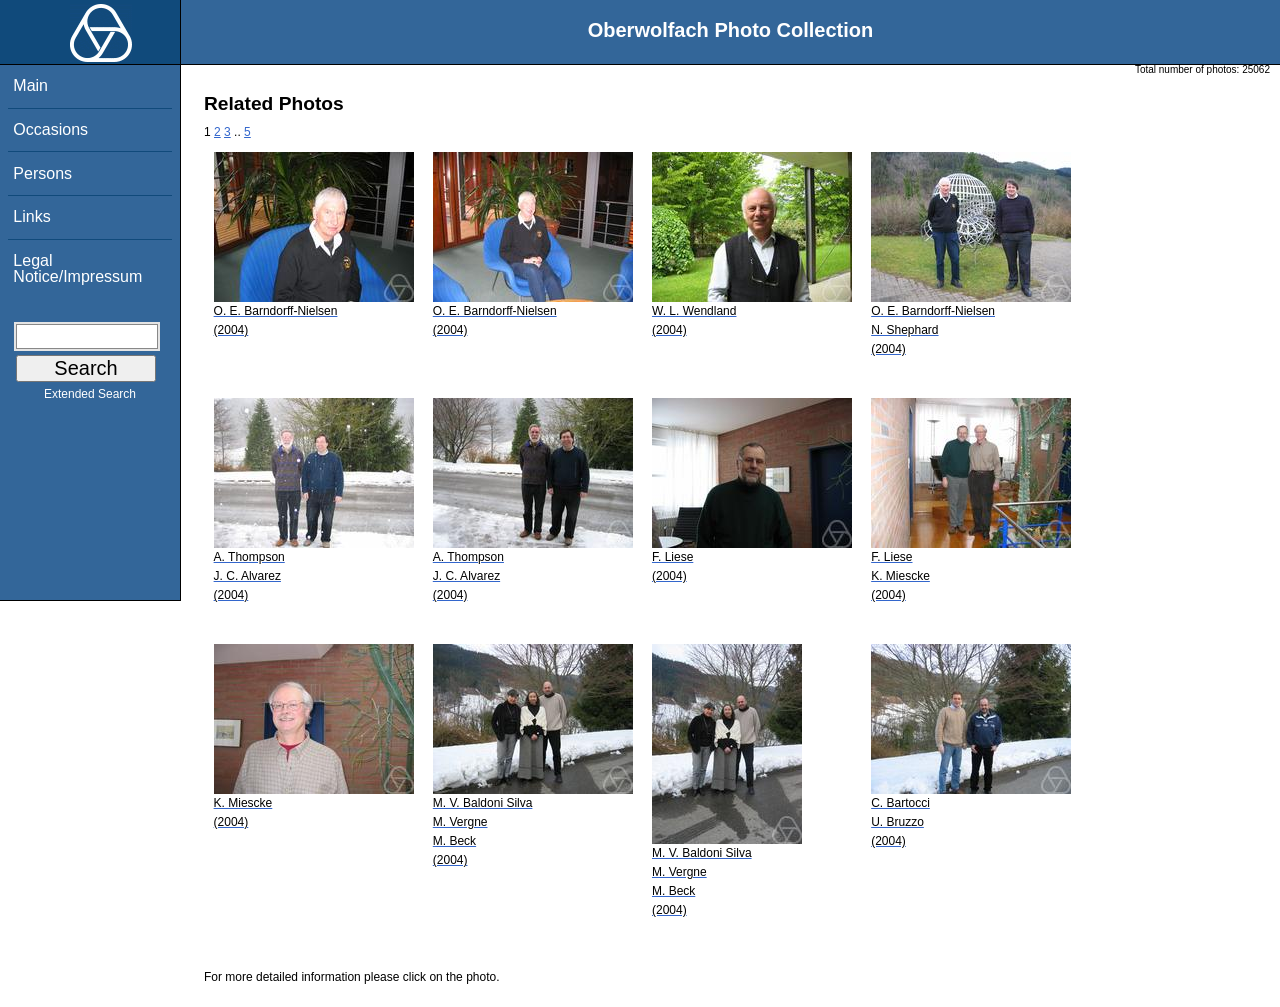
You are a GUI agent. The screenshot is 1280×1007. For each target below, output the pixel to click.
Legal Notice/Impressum (77, 268)
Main (30, 85)
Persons (42, 173)
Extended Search (90, 398)
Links (31, 216)
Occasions (50, 129)
